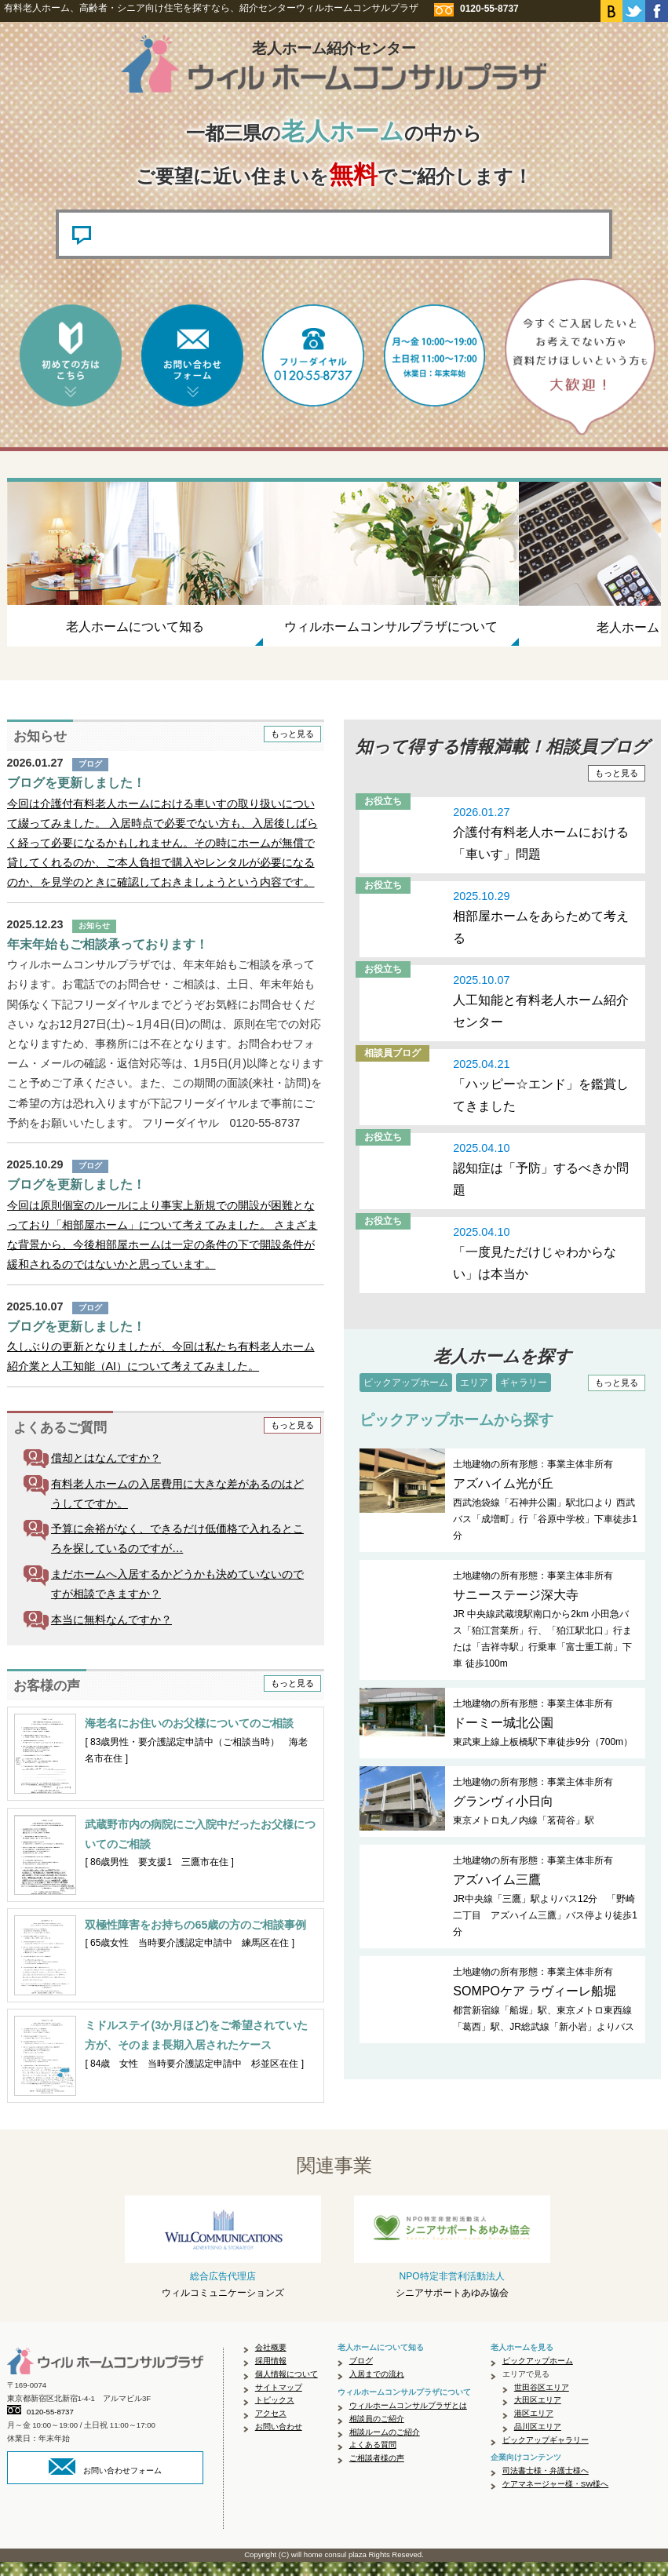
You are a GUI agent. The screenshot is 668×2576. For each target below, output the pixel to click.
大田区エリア (537, 2414)
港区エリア (533, 2427)
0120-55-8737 (40, 2426)
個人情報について (286, 2388)
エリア (474, 1396)
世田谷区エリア (541, 2401)
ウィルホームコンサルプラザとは (408, 2419)
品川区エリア (537, 2440)
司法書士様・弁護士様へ (545, 2484)
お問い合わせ (278, 2440)
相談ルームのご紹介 (384, 2446)
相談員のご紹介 (376, 2432)
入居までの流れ (376, 2388)
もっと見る (292, 747)
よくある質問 (372, 2459)
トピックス (274, 2414)
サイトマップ (278, 2401)
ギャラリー (523, 1396)
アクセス (271, 2427)
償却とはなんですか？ (106, 1472)
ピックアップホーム (405, 1396)
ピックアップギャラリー (545, 2454)
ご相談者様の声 (376, 2472)
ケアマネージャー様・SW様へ (555, 2498)
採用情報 (271, 2374)
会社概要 (271, 2361)
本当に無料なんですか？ (111, 1633)
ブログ (361, 2374)
